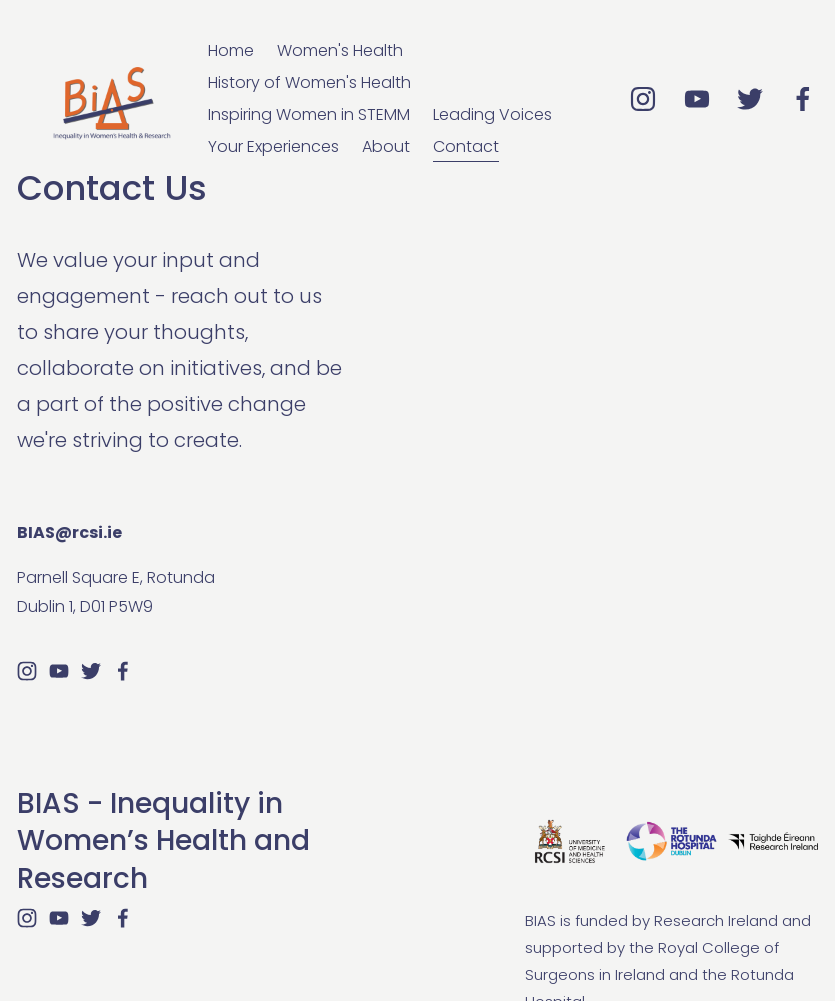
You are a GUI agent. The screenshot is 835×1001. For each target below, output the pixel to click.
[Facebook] (803, 99)
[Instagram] (643, 99)
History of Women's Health (309, 82)
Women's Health (340, 50)
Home (231, 50)
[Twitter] (750, 99)
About (386, 146)
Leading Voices (492, 114)
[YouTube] (697, 99)
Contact (466, 146)
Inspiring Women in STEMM (309, 114)
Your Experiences (273, 146)
